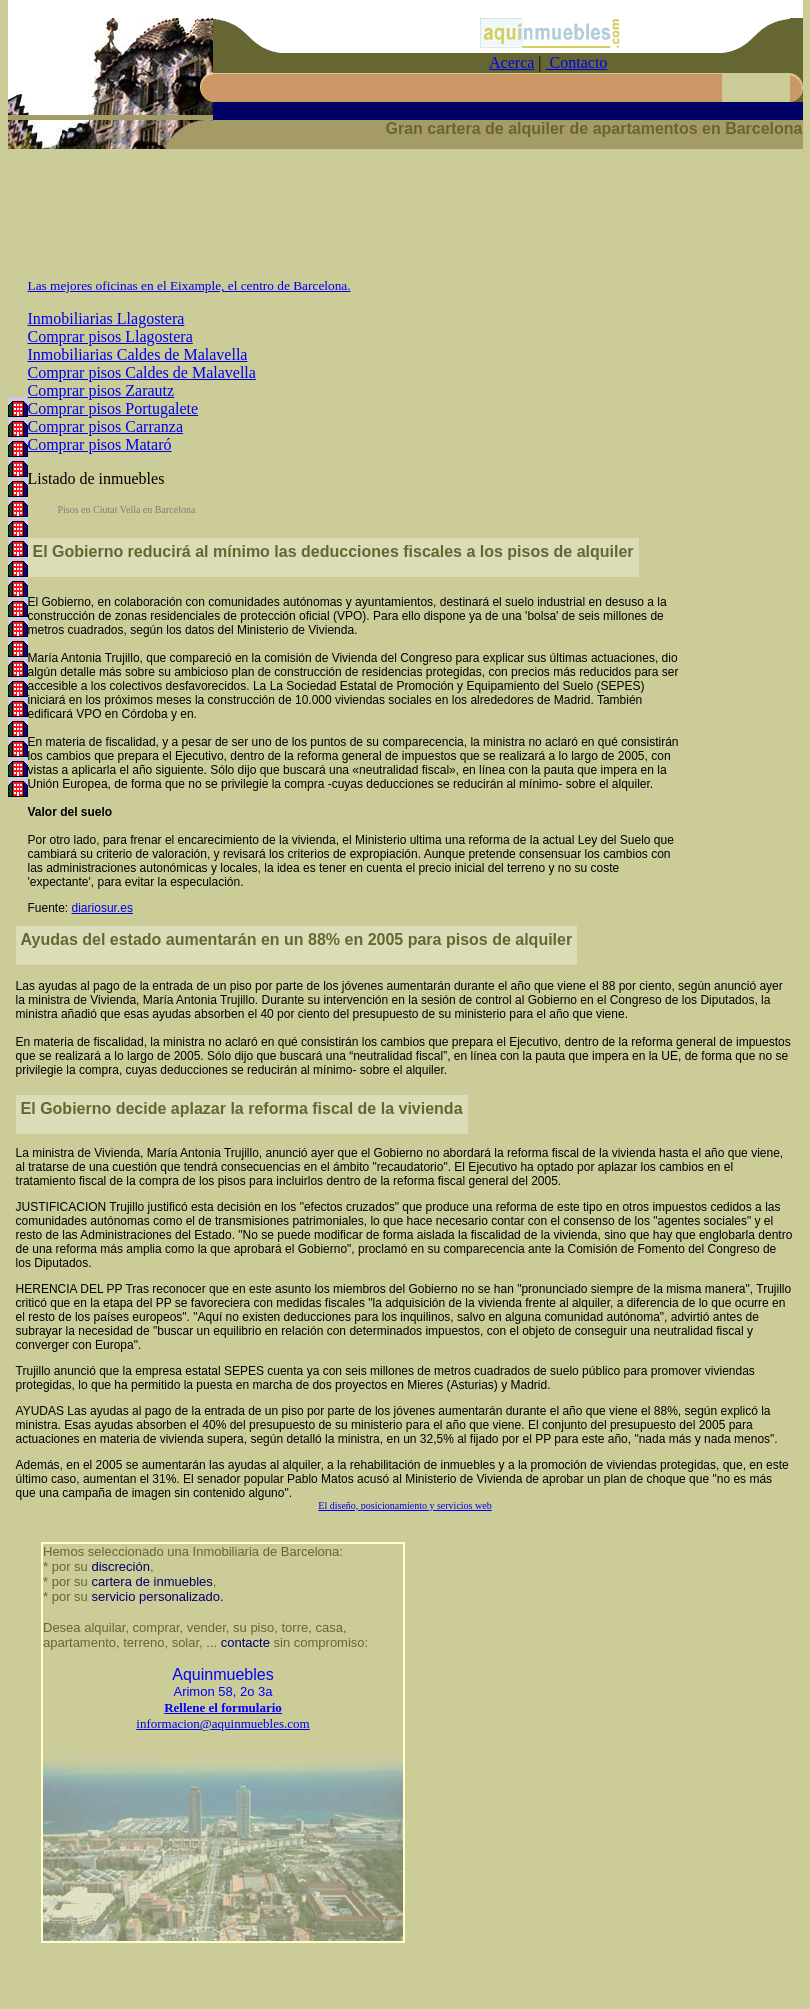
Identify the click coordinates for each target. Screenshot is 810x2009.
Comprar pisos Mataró (100, 444)
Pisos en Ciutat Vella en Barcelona (127, 509)
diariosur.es (102, 908)
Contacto (577, 62)
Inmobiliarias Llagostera (106, 318)
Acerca (511, 62)
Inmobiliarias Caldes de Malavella (138, 354)
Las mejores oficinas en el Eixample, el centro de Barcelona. (189, 285)
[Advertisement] (405, 222)
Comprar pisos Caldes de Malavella (142, 372)
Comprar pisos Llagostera (110, 336)
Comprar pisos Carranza (106, 426)
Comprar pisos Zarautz (101, 390)
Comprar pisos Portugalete (113, 408)
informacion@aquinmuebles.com (222, 1723)
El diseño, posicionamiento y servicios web (404, 1505)
